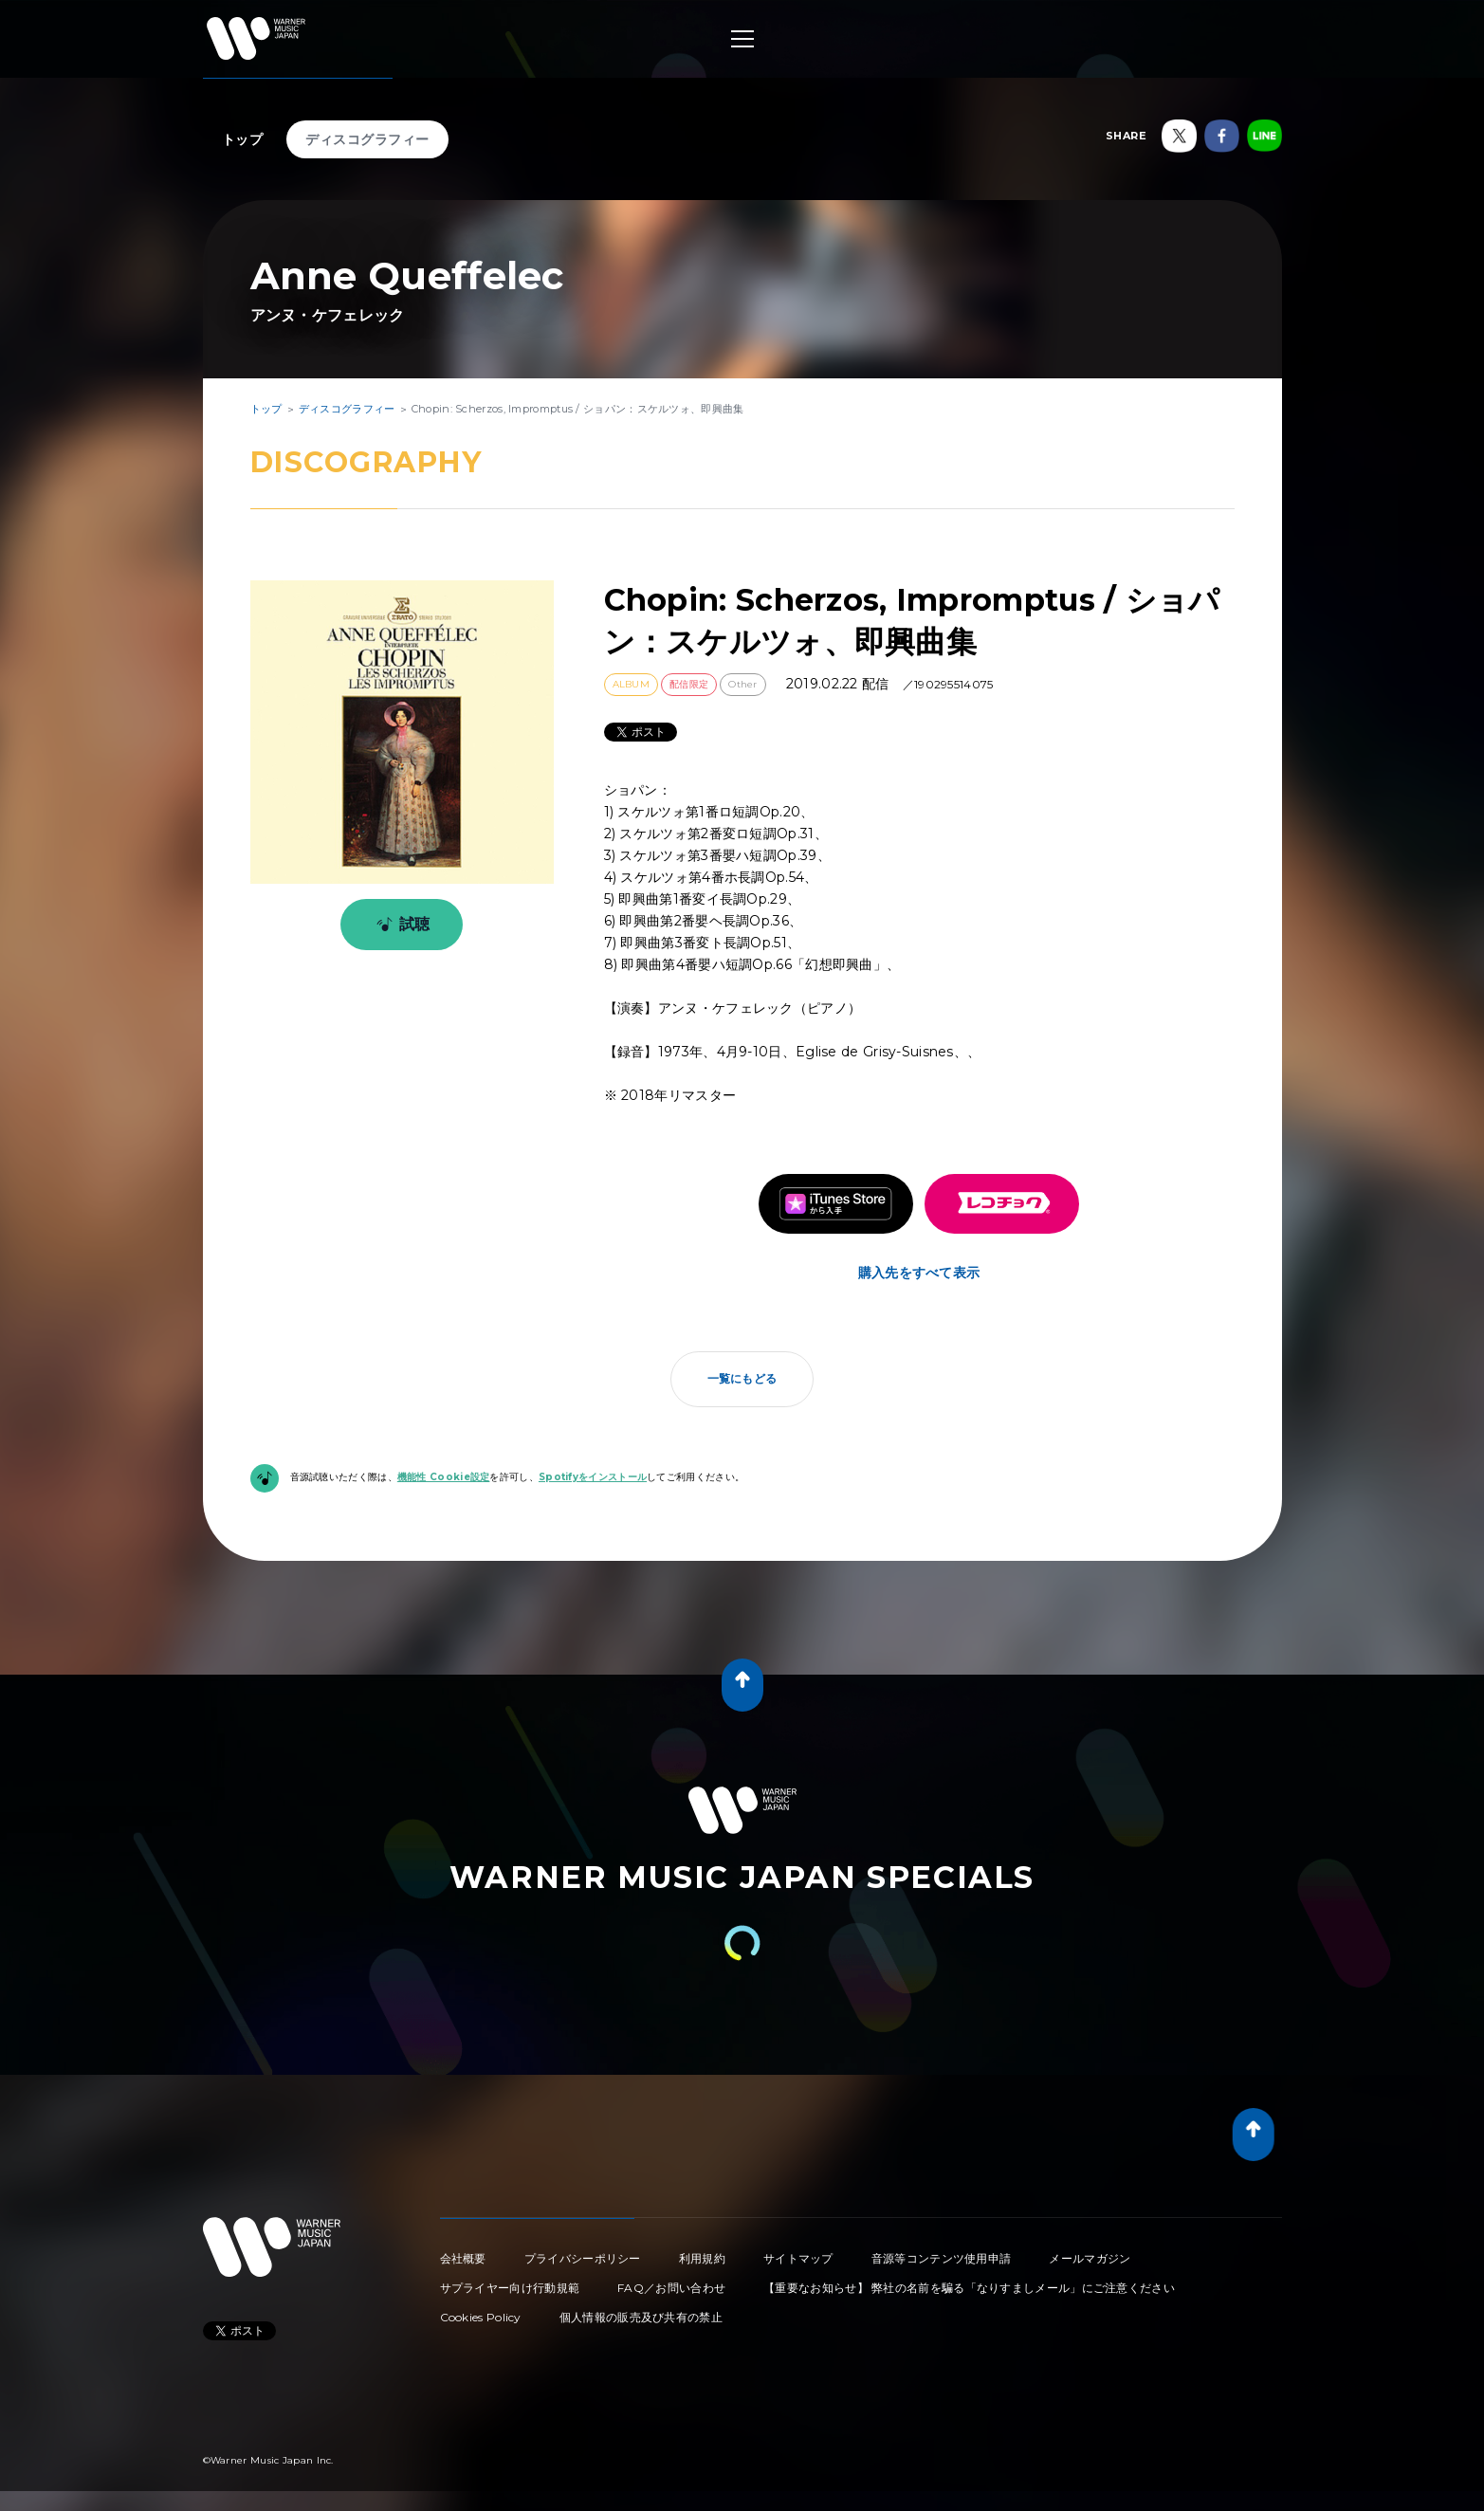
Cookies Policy (481, 2317)
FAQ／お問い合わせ (671, 2288)
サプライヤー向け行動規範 (510, 2288)
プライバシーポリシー (582, 2258)
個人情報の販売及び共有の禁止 (641, 2317)
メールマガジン (1089, 2258)
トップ (243, 139)
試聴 (400, 924)
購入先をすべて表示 (919, 1272)
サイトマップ (798, 2258)
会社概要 (463, 2258)
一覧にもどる (742, 1378)
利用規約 (702, 2258)
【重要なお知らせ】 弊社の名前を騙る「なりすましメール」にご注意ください (969, 2288)
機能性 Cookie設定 (443, 1477)
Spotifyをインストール (593, 1477)
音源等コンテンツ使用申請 (941, 2258)
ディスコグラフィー (367, 139)
